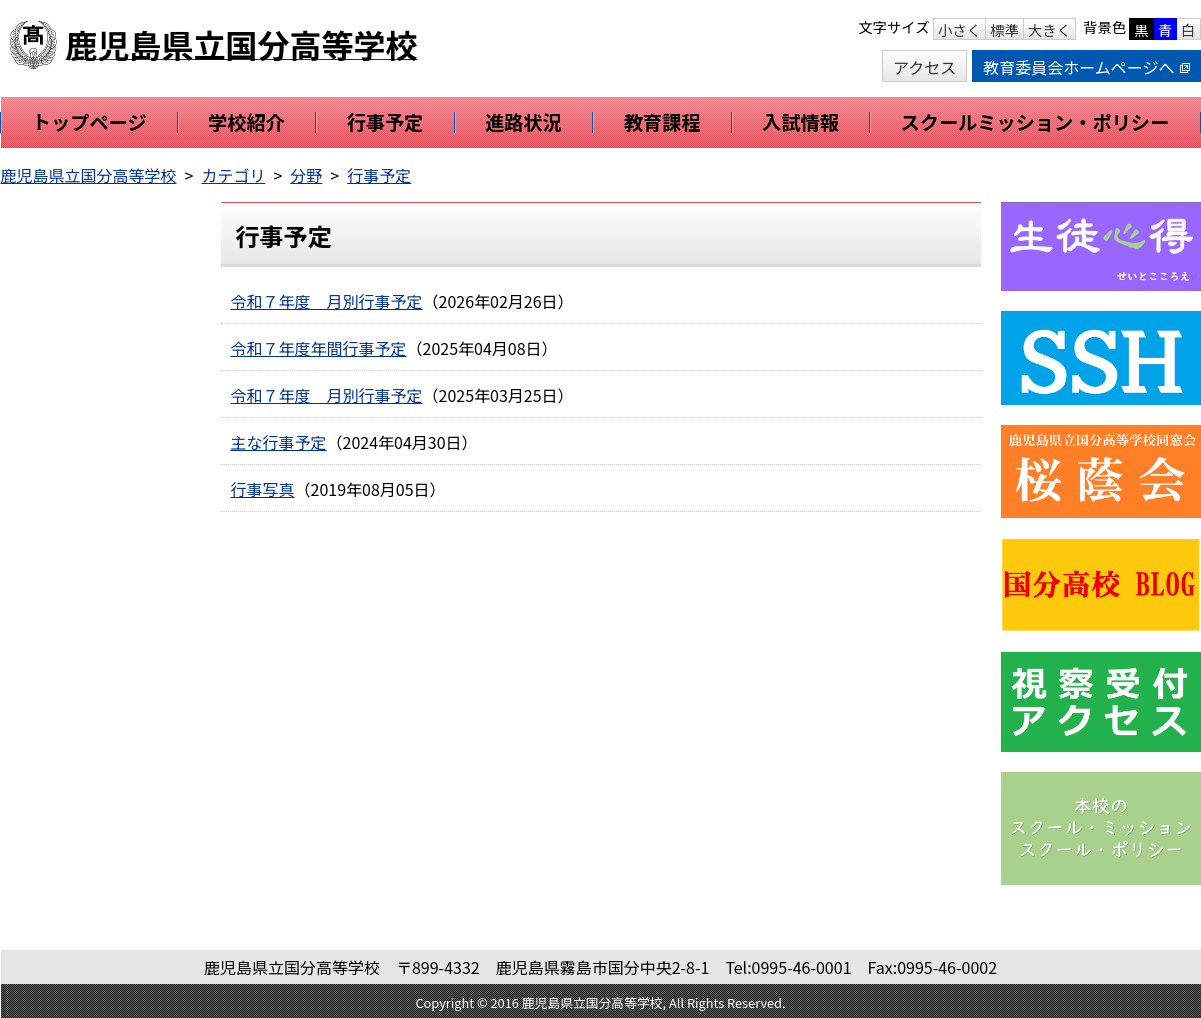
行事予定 (379, 175)
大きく (1049, 29)
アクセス (924, 67)
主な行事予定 (279, 442)
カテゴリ (233, 175)
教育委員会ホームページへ (1086, 67)
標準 (1004, 29)
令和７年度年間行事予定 (319, 348)
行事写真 (263, 489)
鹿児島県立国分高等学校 (89, 175)
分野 (306, 175)
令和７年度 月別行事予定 (327, 301)
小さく (959, 29)
